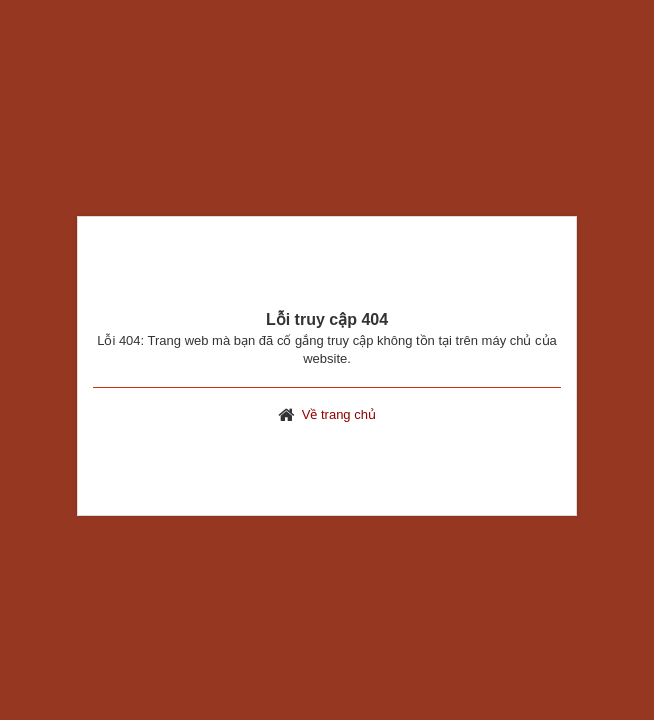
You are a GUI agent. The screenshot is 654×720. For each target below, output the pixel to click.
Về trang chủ (339, 414)
